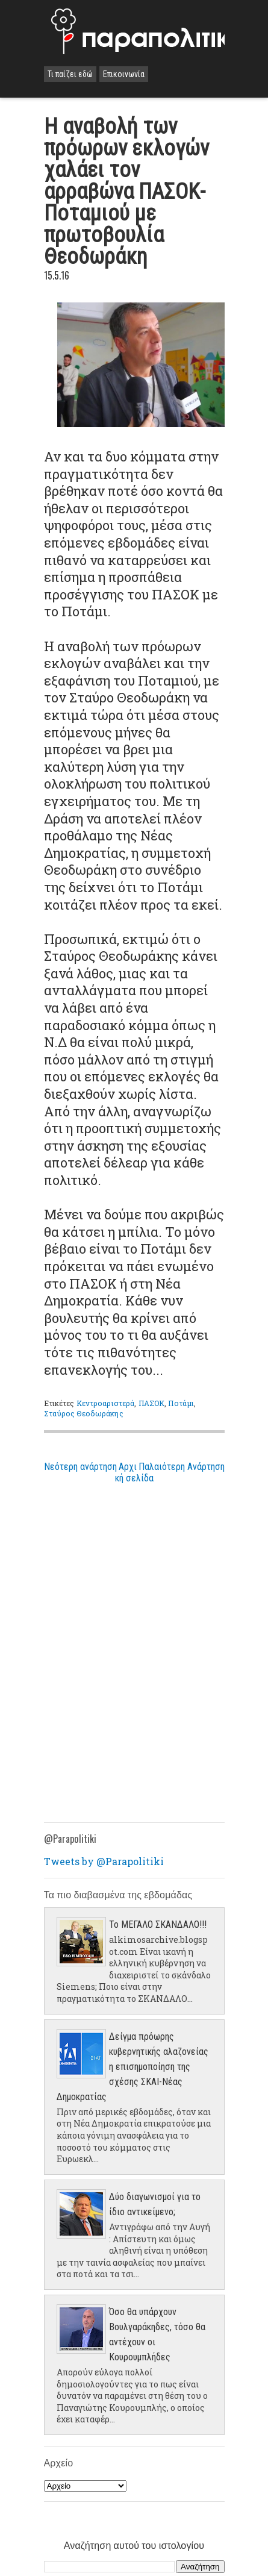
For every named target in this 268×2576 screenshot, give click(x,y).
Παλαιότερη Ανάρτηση (182, 1466)
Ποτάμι (181, 1403)
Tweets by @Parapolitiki (104, 1861)
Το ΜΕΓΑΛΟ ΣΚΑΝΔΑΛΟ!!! (158, 1924)
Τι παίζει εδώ (70, 74)
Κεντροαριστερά (105, 1403)
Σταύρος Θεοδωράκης (83, 1413)
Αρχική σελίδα (134, 1472)
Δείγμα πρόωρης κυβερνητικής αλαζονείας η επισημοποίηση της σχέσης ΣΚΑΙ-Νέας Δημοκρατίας (132, 2066)
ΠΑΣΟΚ (152, 1403)
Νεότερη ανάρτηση (80, 1466)
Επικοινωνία (124, 74)
